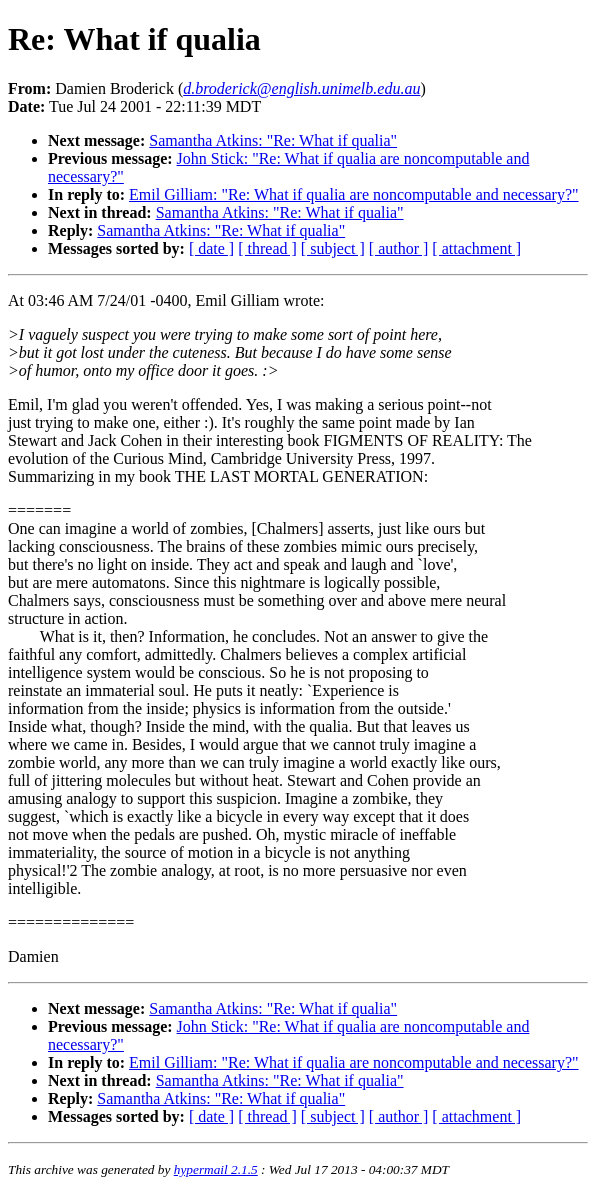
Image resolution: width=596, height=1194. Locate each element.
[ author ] (399, 248)
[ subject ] (333, 248)
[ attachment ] (476, 248)
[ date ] (211, 248)
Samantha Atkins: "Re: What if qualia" (273, 140)
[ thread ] (267, 248)
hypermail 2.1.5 (216, 1169)
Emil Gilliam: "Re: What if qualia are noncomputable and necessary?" (354, 194)
